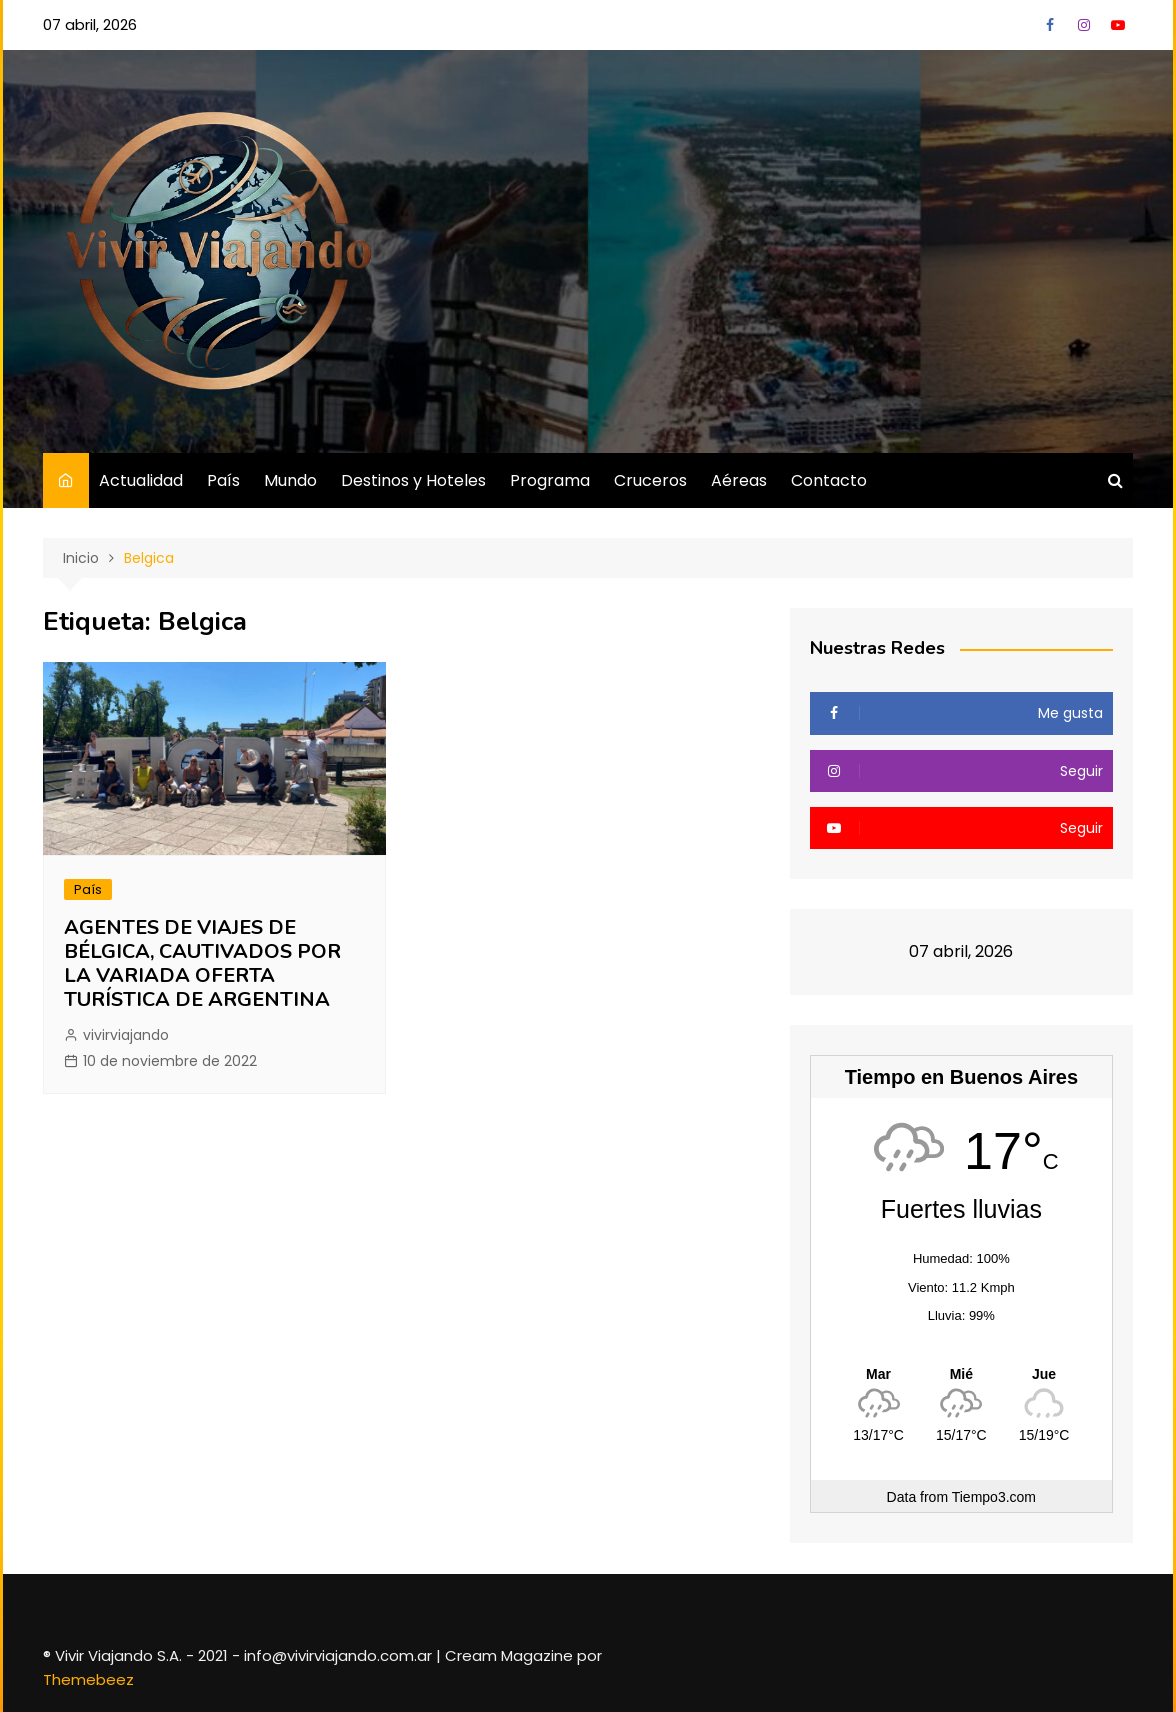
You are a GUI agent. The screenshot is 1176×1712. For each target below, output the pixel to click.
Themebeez (88, 1679)
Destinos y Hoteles (413, 480)
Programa (550, 480)
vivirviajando (126, 1035)
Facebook (1050, 25)
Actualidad (141, 480)
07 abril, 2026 (90, 24)
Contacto (829, 480)
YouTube (1118, 25)
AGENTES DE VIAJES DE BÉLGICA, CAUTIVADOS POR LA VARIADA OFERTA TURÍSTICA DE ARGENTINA (202, 963)
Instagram (1084, 25)
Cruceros (650, 480)
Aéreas (739, 480)
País (223, 480)
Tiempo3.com (994, 1497)
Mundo (290, 480)
